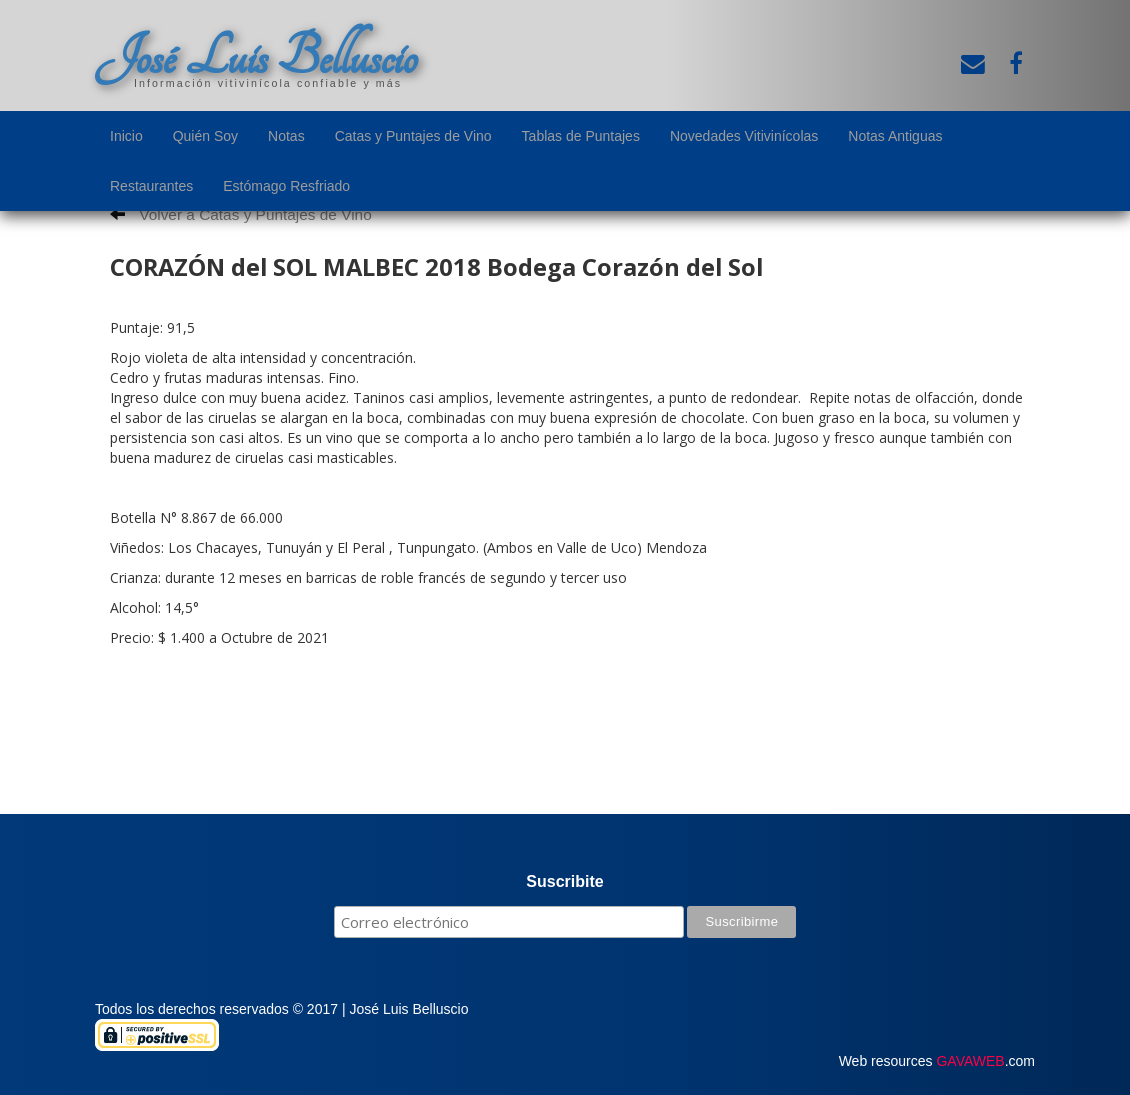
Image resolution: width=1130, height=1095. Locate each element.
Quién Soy (205, 136)
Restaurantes (151, 186)
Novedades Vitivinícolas (744, 136)
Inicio (126, 136)
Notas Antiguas (895, 136)
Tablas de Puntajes (581, 136)
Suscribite (564, 881)
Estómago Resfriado (286, 186)
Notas (286, 136)
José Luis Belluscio (256, 57)
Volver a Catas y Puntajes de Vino (241, 214)
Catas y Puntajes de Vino (413, 136)
